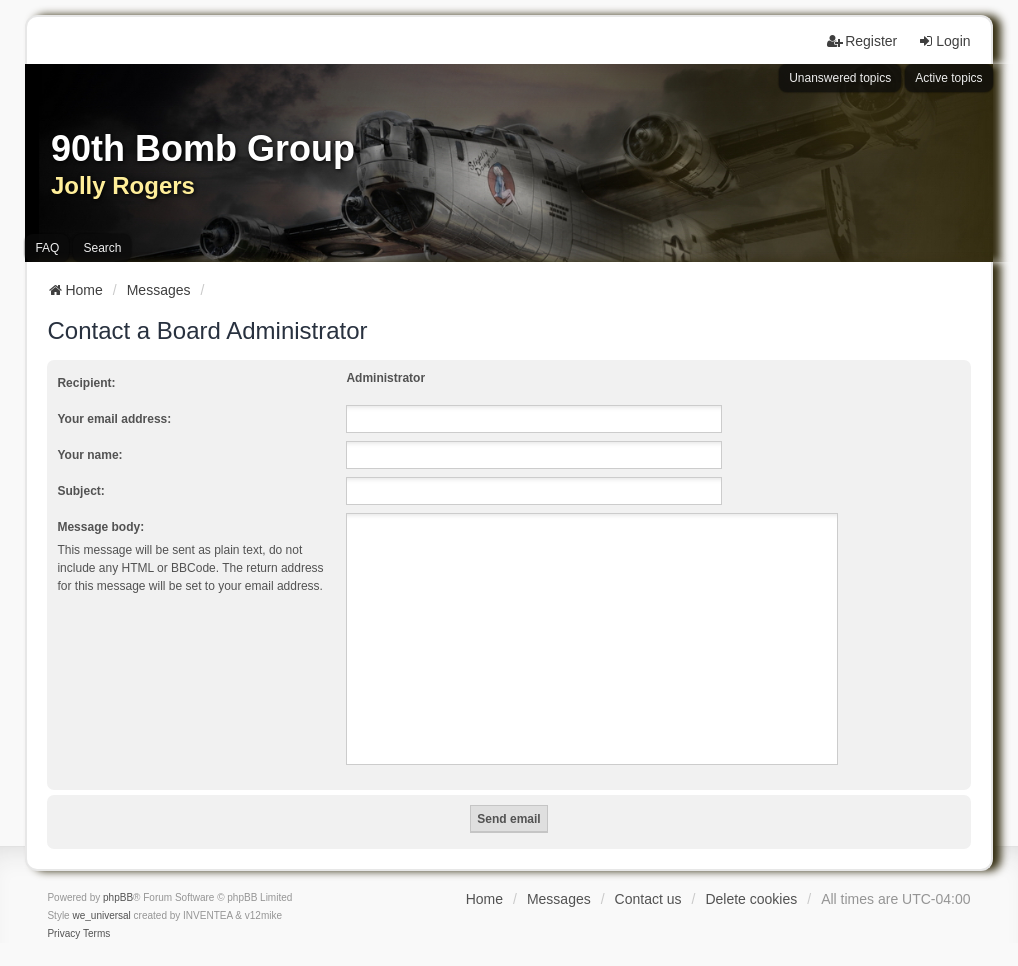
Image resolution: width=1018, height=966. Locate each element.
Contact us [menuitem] (648, 899)
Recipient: (86, 383)
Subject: (80, 491)
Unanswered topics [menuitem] (840, 78)
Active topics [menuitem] (948, 78)
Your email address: (114, 419)
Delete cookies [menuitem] (751, 899)
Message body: (100, 527)
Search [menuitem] (102, 248)
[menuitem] (63, 934)
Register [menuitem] (862, 41)
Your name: (89, 455)
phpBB (118, 897)
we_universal (101, 915)
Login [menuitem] (944, 41)
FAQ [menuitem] (47, 248)
